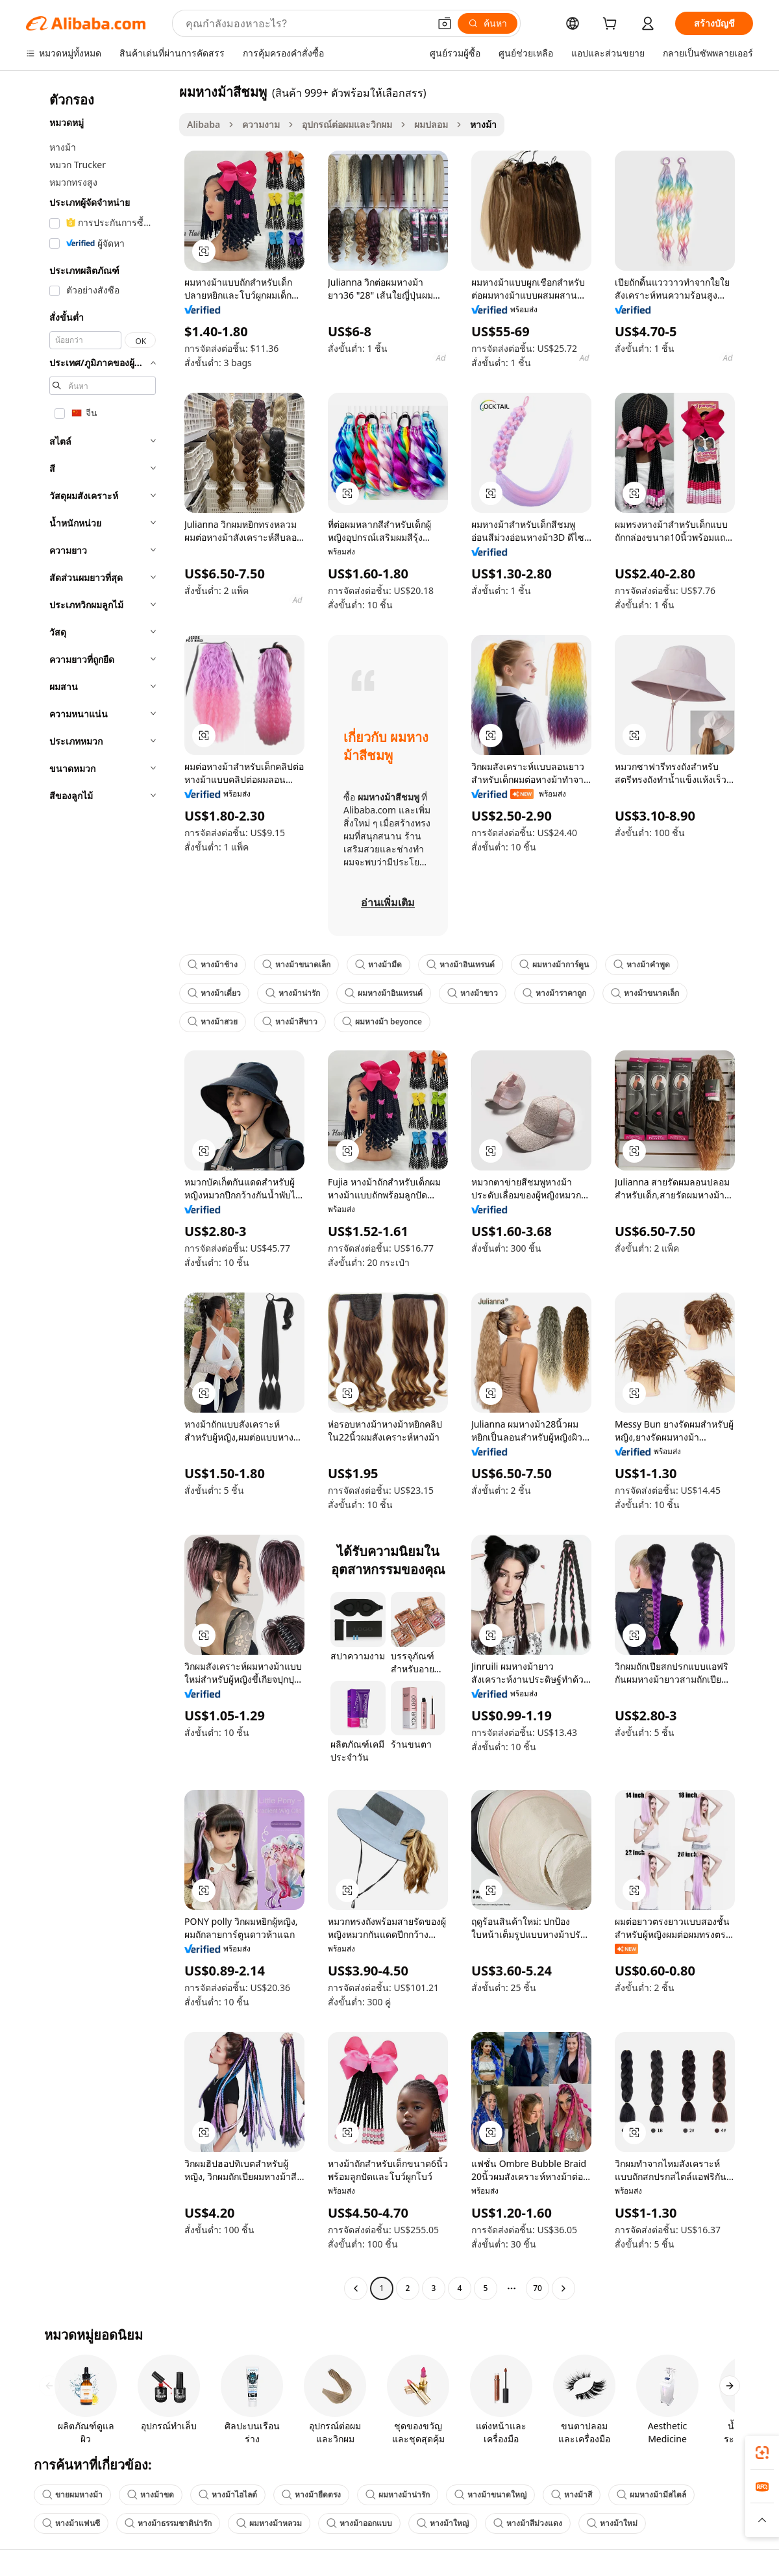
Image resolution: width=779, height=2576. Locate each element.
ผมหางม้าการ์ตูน (554, 964)
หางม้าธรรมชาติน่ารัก (168, 2523)
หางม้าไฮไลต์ (228, 2494)
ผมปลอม (431, 124)
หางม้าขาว (472, 992)
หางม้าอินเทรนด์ (461, 964)
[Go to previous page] (355, 2288)
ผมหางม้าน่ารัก (397, 2494)
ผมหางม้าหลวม (269, 2523)
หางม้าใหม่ (612, 2523)
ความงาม (261, 124)
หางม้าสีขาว (289, 1021)
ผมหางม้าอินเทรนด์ (384, 992)
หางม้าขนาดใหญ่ (490, 2494)
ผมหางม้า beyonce (382, 1021)
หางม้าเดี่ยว (214, 992)
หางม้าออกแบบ (359, 2523)
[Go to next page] (563, 2288)
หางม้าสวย (213, 1021)
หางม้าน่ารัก (293, 992)
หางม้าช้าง (213, 964)
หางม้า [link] (483, 124)
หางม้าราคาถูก (554, 992)
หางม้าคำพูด (641, 964)
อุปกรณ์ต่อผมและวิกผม (347, 124)
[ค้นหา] (487, 23)
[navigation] (99, 1191)
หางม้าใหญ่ (443, 2523)
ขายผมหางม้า (72, 2494)
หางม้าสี (571, 2494)
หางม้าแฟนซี (71, 2523)
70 (537, 2288)
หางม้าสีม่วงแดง (527, 2523)
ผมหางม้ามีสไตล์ (651, 2494)
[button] (444, 23)
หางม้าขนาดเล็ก (296, 964)
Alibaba (203, 124)
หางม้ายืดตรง (311, 2494)
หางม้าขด (150, 2494)
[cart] (612, 25)
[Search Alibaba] (306, 23)
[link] (762, 2453)
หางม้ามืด (378, 964)
